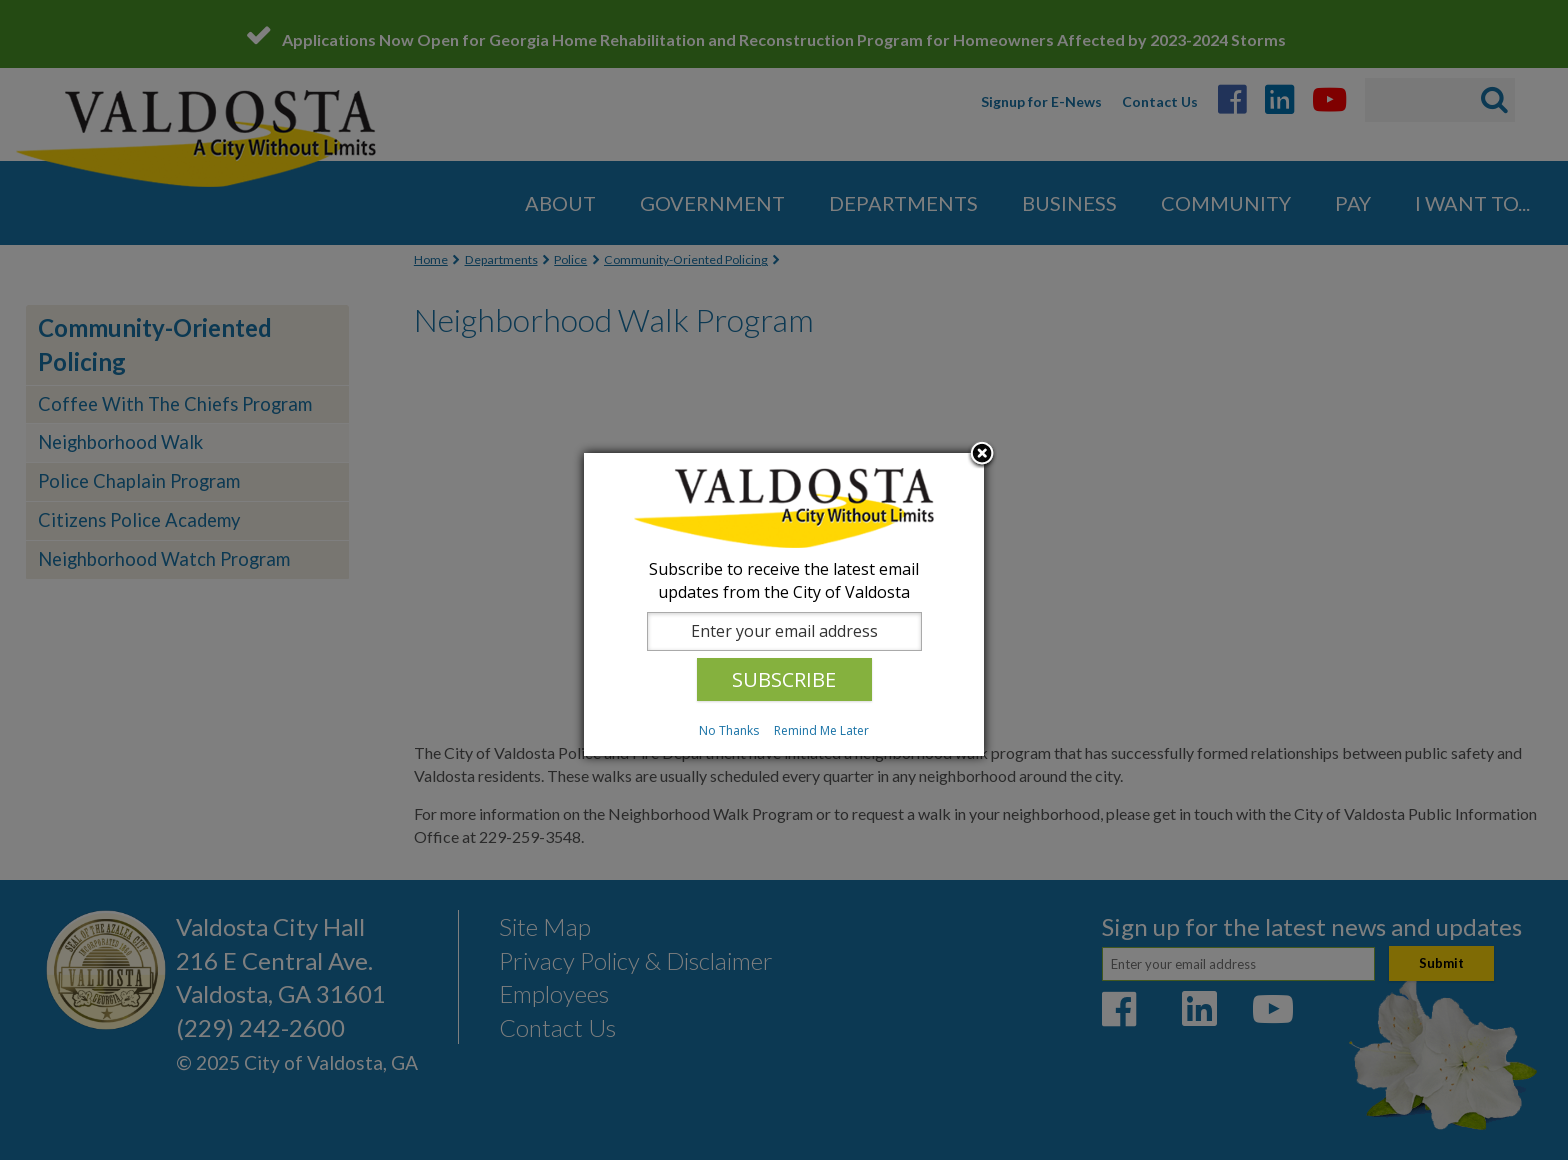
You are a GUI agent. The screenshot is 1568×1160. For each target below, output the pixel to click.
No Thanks (729, 730)
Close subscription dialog (982, 455)
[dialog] (784, 604)
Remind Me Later (821, 730)
